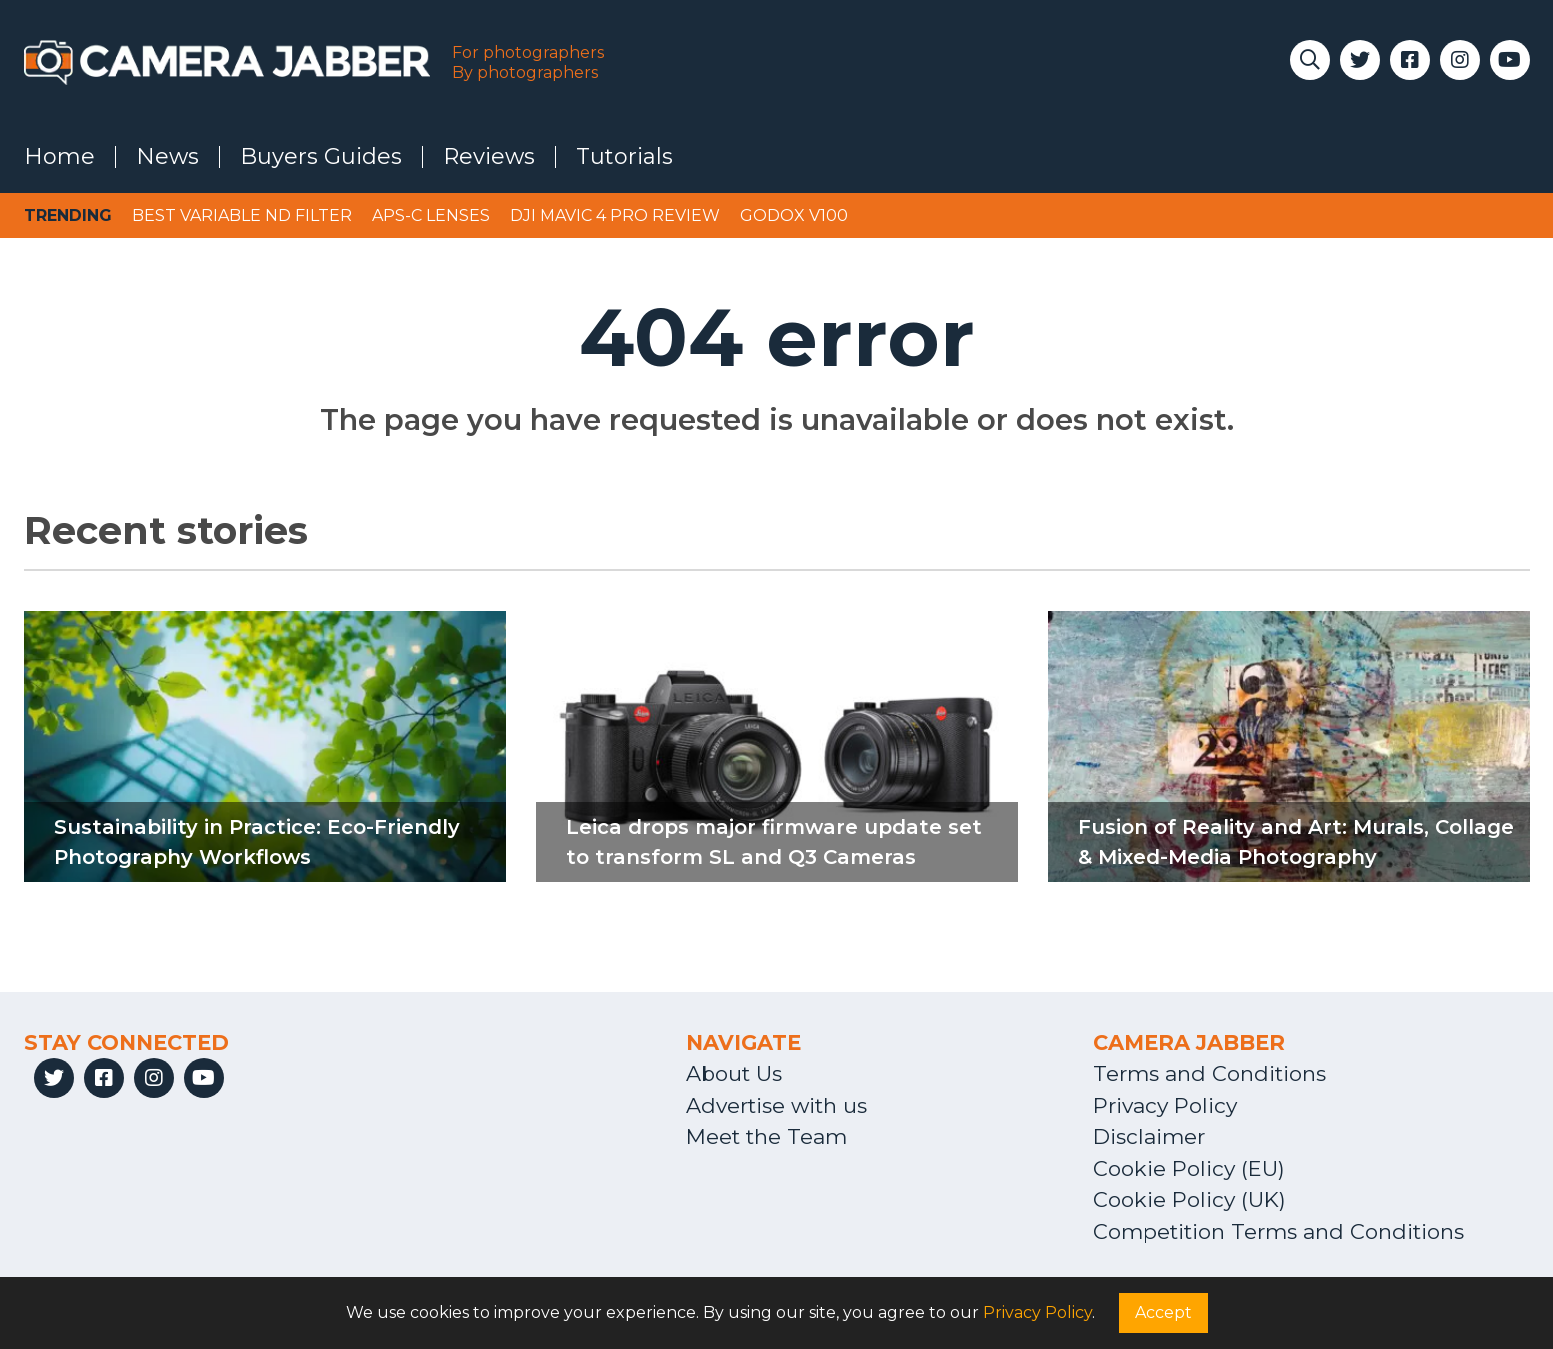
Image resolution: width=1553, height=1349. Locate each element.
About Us (734, 1073)
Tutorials (624, 157)
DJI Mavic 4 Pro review (615, 215)
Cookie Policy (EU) (1189, 1168)
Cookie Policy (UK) (1189, 1199)
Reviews (489, 157)
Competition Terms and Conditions (1278, 1231)
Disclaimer (1149, 1136)
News (167, 157)
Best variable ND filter (242, 215)
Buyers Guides (321, 157)
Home (59, 157)
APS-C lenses (431, 215)
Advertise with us (776, 1105)
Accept (1163, 1312)
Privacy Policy (1165, 1105)
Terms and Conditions (1209, 1073)
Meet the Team (766, 1136)
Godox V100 (794, 215)
